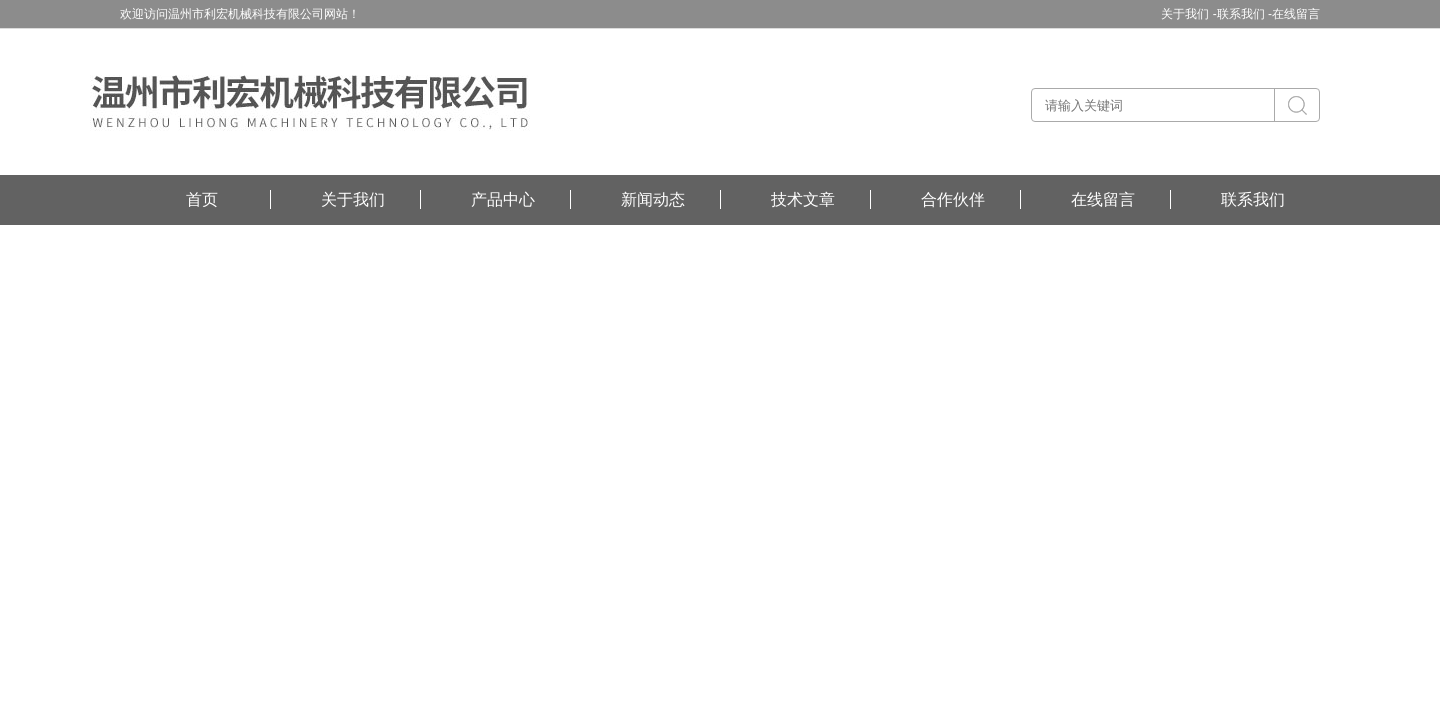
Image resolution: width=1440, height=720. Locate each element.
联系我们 (1253, 199)
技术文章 (803, 199)
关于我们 (353, 199)
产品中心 (503, 199)
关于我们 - (1188, 14)
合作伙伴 (953, 199)
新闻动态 (653, 199)
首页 (202, 199)
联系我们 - (1244, 14)
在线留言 (1296, 14)
